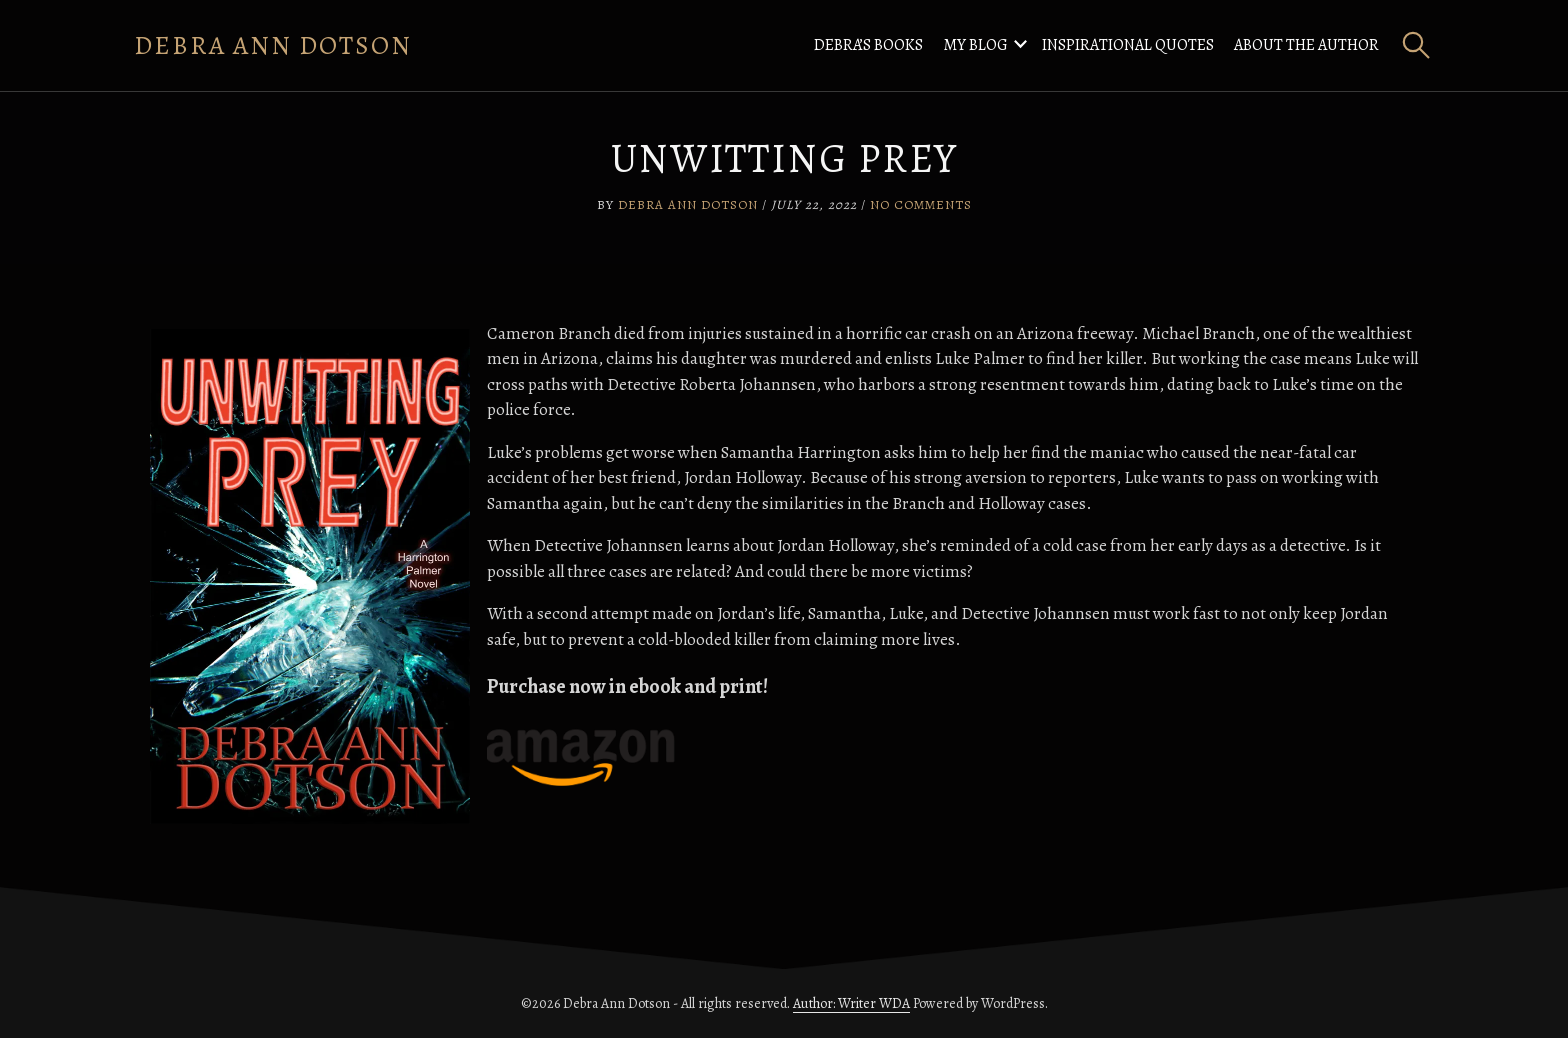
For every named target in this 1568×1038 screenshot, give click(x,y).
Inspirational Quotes (1128, 45)
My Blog (975, 45)
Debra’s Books (868, 45)
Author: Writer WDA (851, 1003)
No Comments (921, 204)
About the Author (1306, 45)
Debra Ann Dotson (273, 45)
